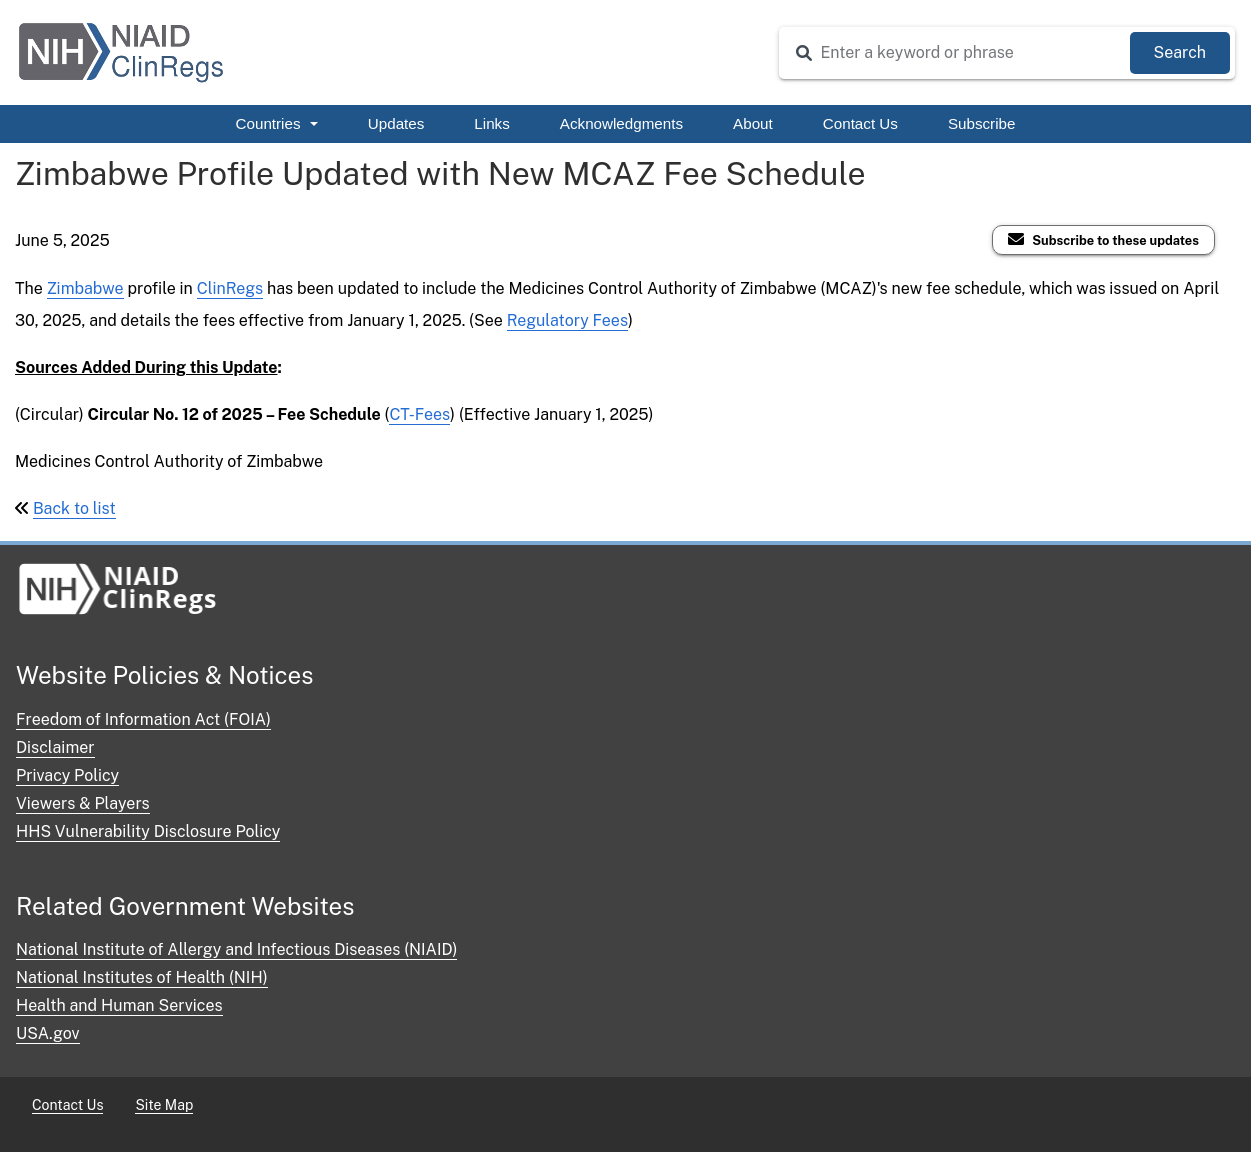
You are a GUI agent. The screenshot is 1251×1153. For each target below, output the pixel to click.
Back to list (74, 508)
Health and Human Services (119, 1005)
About (753, 123)
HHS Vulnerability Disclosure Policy (148, 831)
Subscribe (982, 123)
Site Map (164, 1105)
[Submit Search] (1180, 53)
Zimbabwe (85, 288)
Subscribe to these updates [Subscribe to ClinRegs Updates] (1115, 240)
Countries (277, 123)
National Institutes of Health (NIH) (142, 977)
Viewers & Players (83, 803)
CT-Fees (419, 414)
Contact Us (860, 123)
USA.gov (48, 1033)
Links (491, 123)
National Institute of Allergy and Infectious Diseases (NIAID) (236, 949)
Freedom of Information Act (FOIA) (143, 719)
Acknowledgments (621, 123)
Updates (396, 123)
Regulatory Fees (567, 320)
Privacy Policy (67, 775)
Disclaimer (55, 747)
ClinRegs (230, 288)
